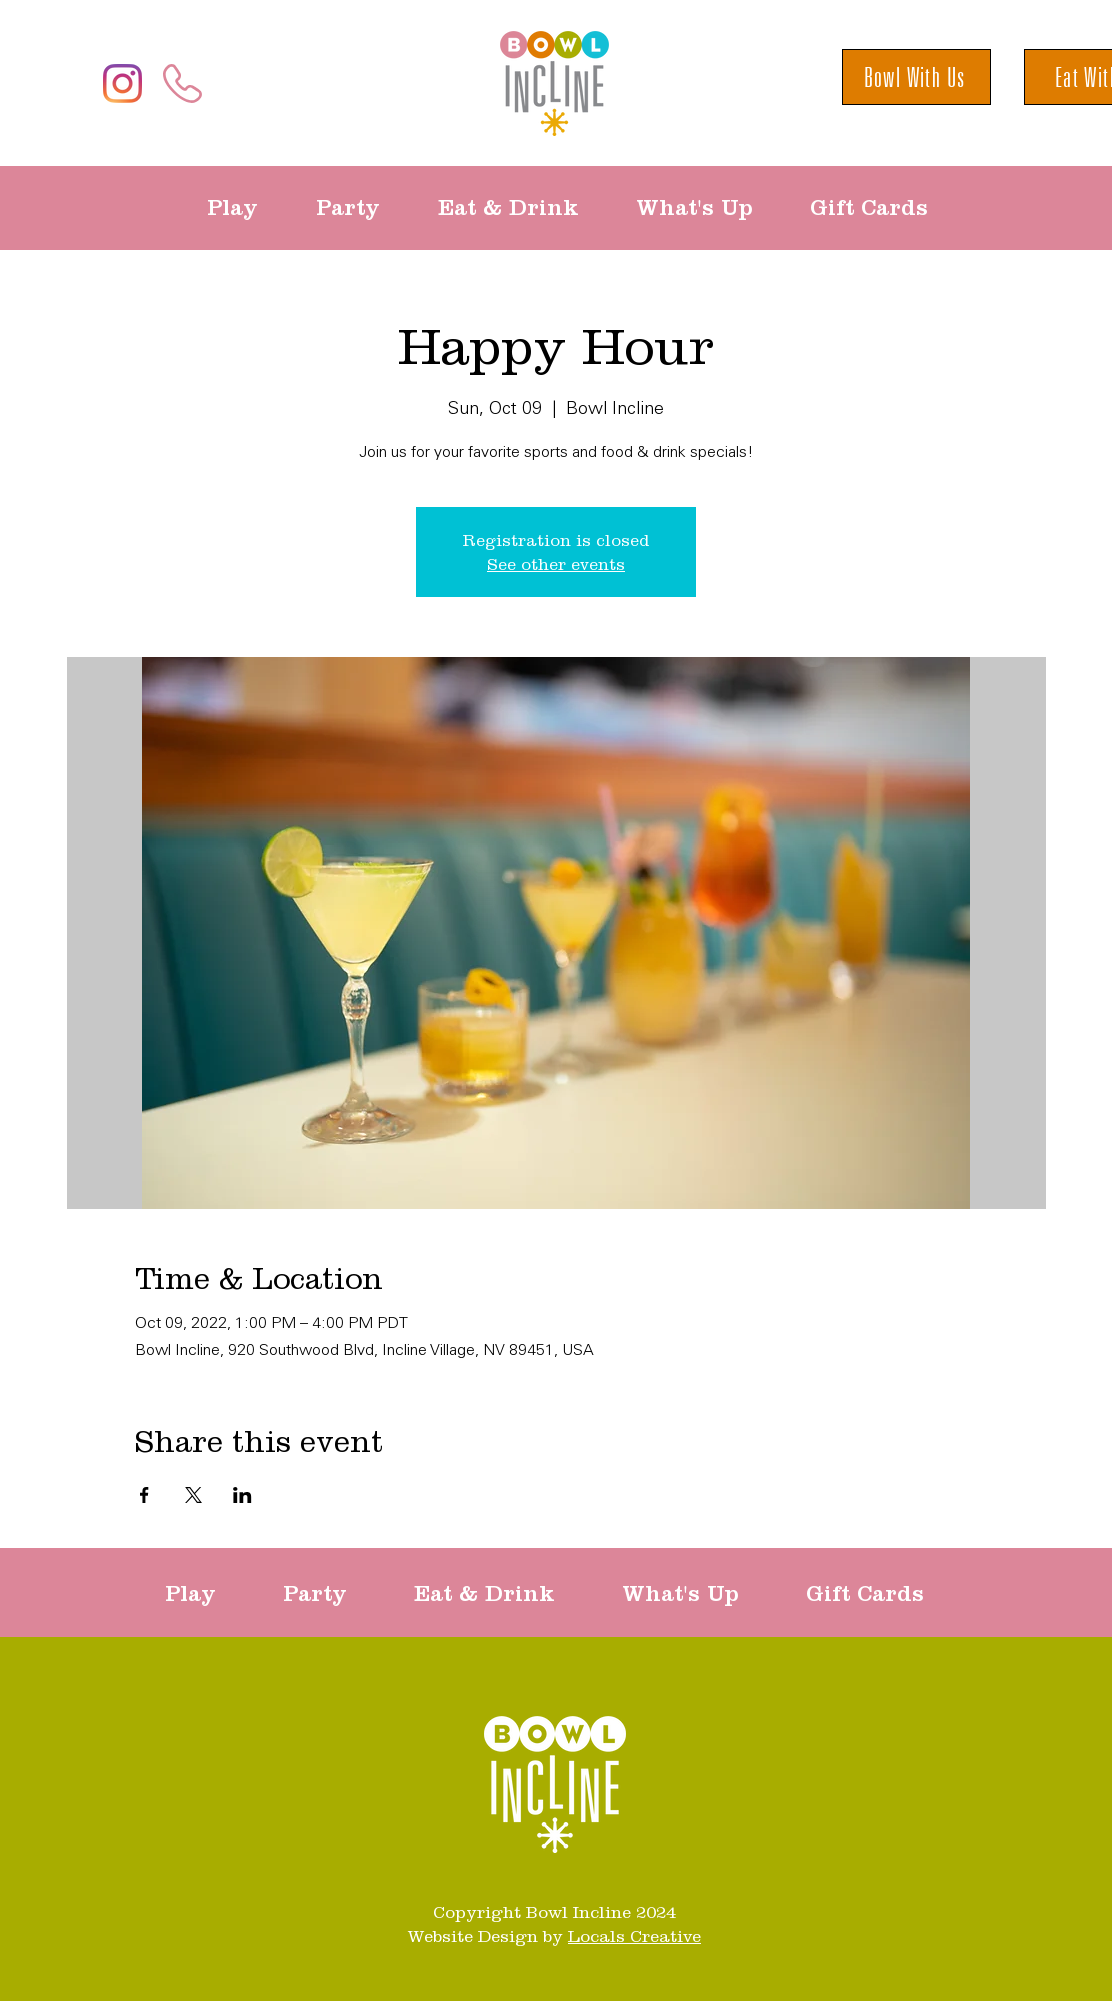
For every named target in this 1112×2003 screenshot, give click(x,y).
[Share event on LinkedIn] (242, 1495)
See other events (556, 564)
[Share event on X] (193, 1495)
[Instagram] (122, 83)
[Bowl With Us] (916, 77)
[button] (246, 208)
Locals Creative (634, 1936)
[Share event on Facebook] (144, 1495)
